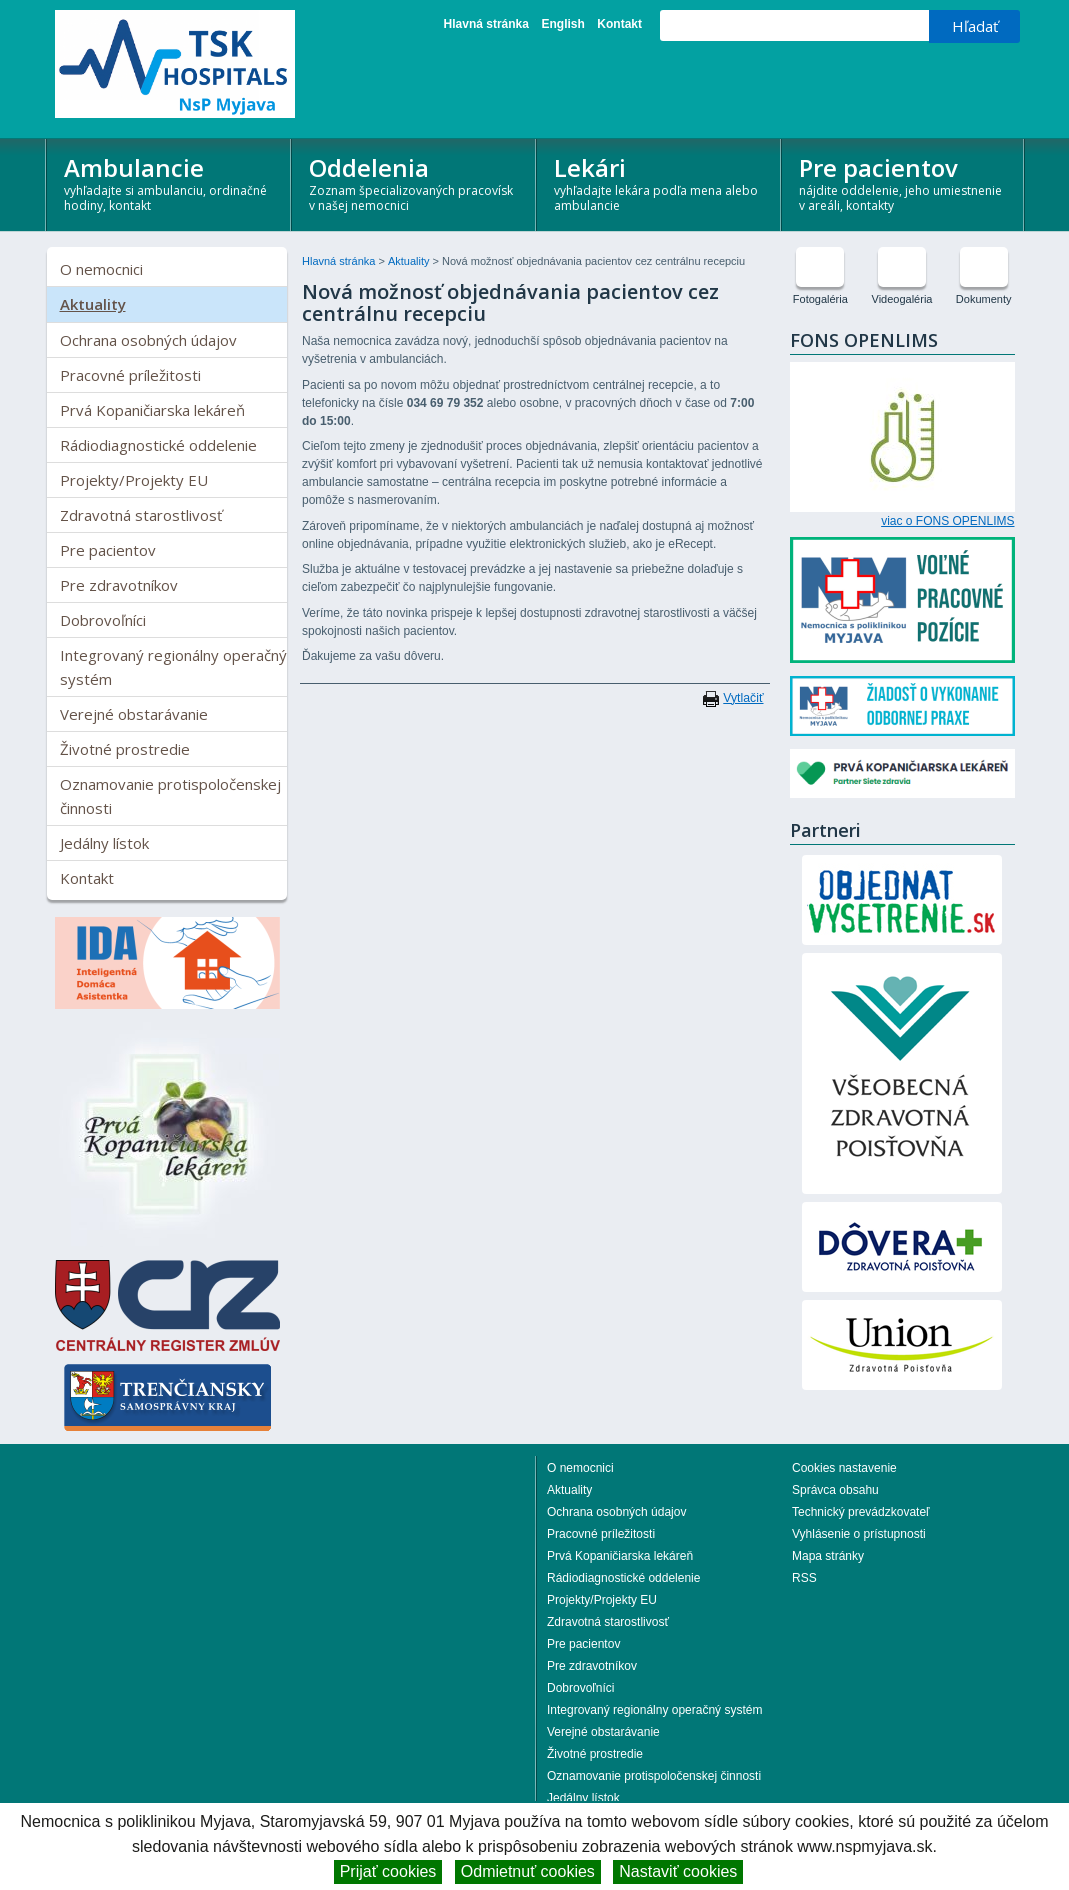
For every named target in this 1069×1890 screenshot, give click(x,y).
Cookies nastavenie (844, 1468)
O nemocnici (101, 269)
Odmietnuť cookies (528, 1871)
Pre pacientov (903, 182)
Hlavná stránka (486, 24)
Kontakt (619, 24)
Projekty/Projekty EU (134, 480)
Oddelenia (413, 182)
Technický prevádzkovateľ (861, 1512)
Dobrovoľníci (103, 620)
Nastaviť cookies (678, 1871)
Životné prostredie (125, 749)
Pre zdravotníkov (119, 585)
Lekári (658, 182)
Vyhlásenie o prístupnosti (859, 1534)
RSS (804, 1578)
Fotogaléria (820, 299)
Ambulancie (168, 182)
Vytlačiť (743, 698)
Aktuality (93, 304)
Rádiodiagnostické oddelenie (158, 445)
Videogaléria (902, 299)
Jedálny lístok (104, 843)
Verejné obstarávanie (134, 714)
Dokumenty (984, 299)
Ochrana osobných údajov (148, 340)
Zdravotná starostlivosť (141, 515)
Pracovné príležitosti (130, 375)
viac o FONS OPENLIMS (947, 521)
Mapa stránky (828, 1556)
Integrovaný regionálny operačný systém (173, 667)
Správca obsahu (835, 1490)
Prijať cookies (388, 1871)
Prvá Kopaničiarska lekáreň (152, 410)
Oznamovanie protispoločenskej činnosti (170, 796)
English (562, 24)
